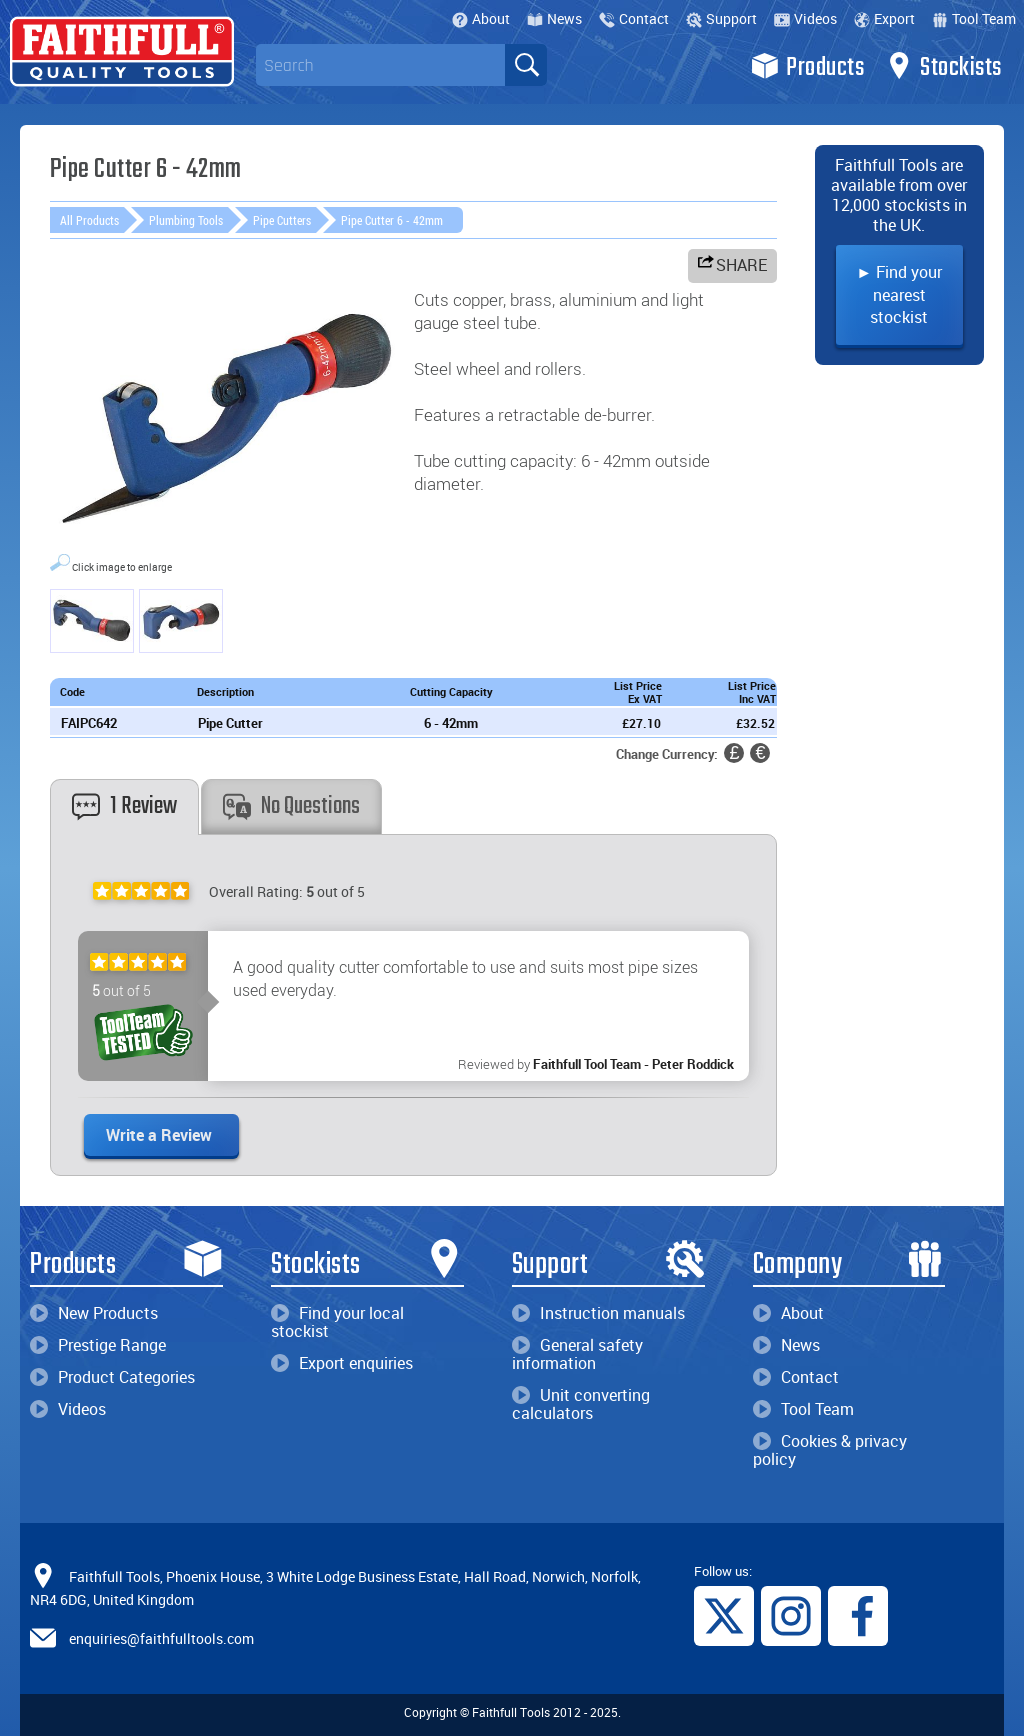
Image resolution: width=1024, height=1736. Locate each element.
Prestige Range (98, 1345)
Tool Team (974, 18)
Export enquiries (342, 1363)
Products (807, 66)
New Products (94, 1313)
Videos (805, 18)
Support (721, 18)
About (481, 18)
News (554, 18)
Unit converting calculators (581, 1404)
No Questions (291, 806)
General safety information (577, 1354)
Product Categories (112, 1377)
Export (884, 18)
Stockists (943, 66)
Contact (634, 18)
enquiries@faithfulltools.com (161, 1638)
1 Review (124, 806)
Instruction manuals (598, 1313)
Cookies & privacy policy (830, 1450)
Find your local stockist (337, 1322)
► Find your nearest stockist (899, 294)
